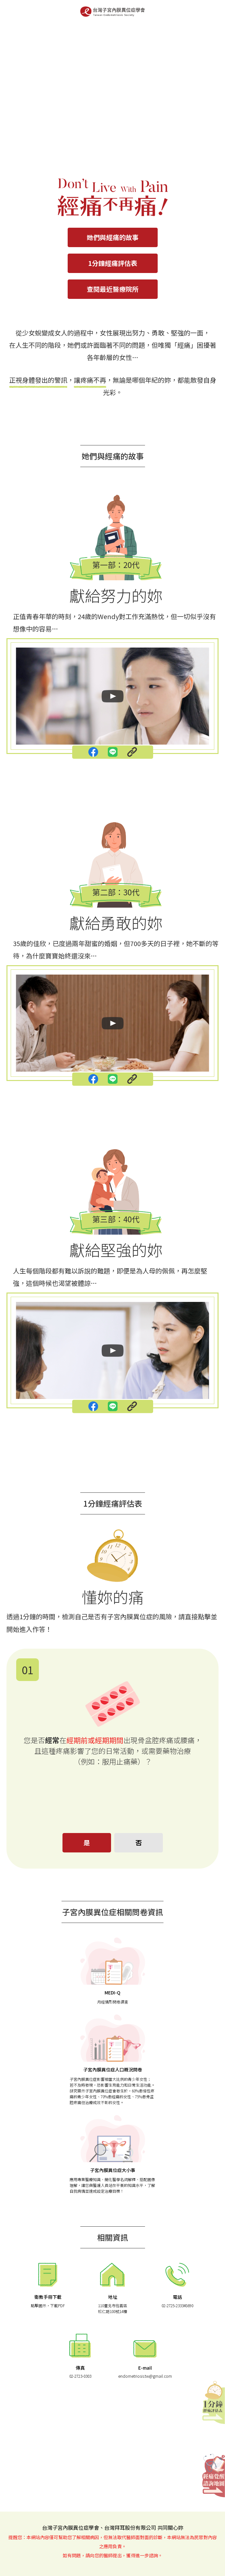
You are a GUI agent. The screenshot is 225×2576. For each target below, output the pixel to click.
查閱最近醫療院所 (113, 289)
